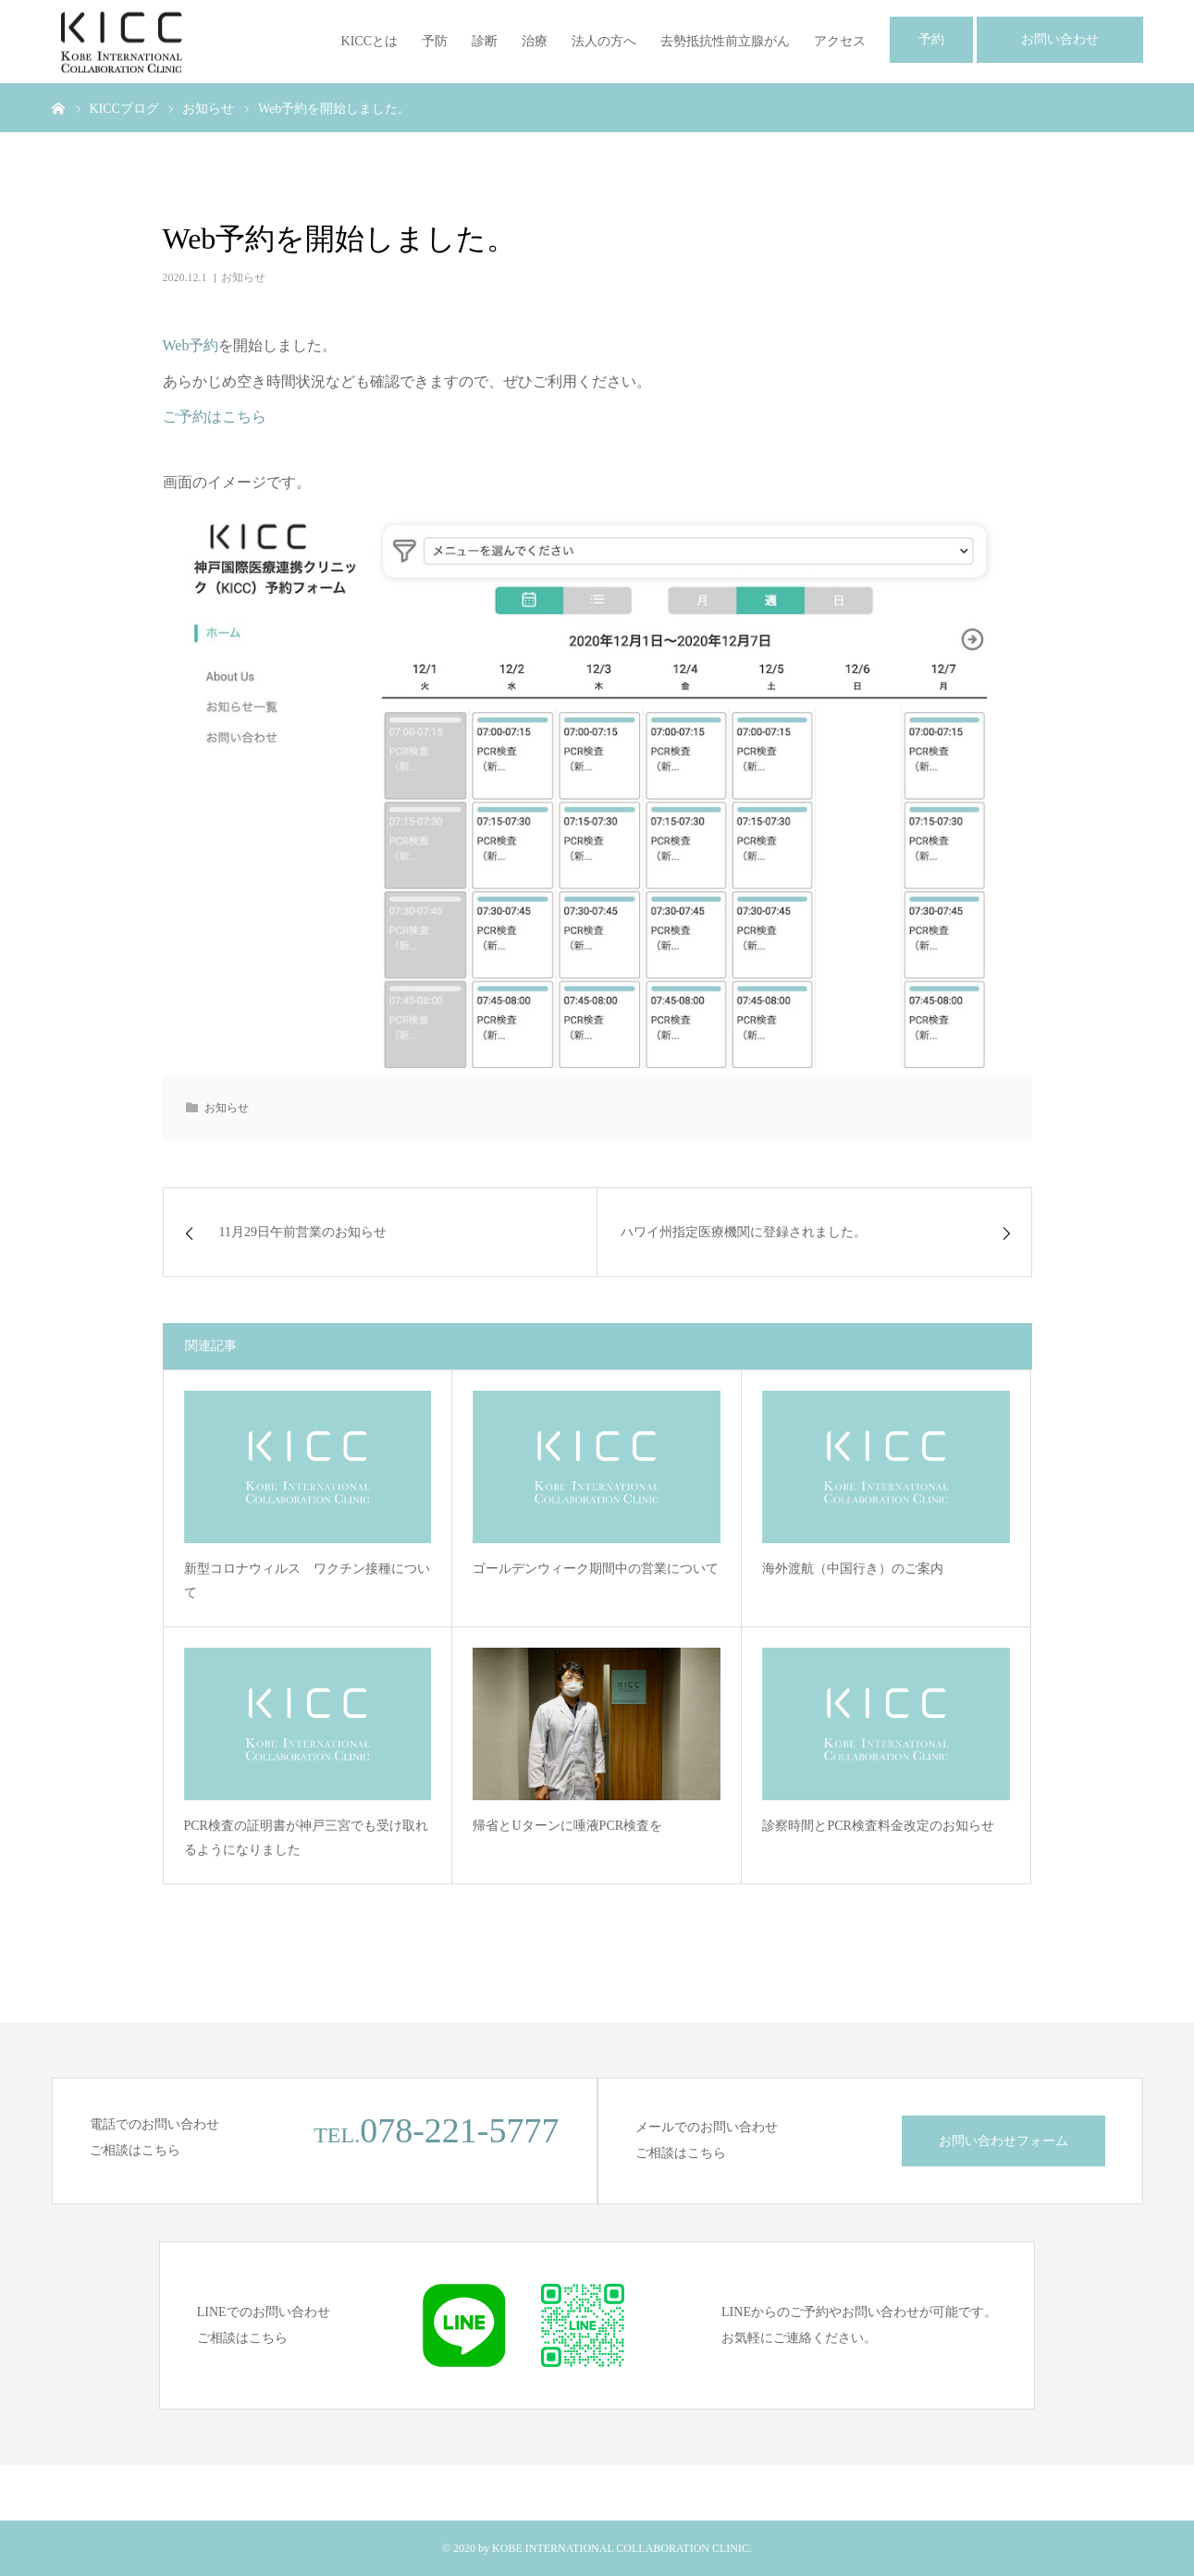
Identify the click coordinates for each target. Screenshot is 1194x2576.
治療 (535, 41)
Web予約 (191, 345)
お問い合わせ (1060, 39)
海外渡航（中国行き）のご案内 (852, 1569)
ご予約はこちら (214, 416)
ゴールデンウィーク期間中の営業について (596, 1569)
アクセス (840, 41)
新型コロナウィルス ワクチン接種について (307, 1581)
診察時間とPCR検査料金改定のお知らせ (877, 1826)
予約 (931, 39)
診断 (485, 41)
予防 (435, 41)
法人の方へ (604, 41)
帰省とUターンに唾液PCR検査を (567, 1826)
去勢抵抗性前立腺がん (725, 41)
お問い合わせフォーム (1003, 2141)
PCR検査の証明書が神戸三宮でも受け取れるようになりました (306, 1838)
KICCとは (369, 41)
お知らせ (243, 277)
